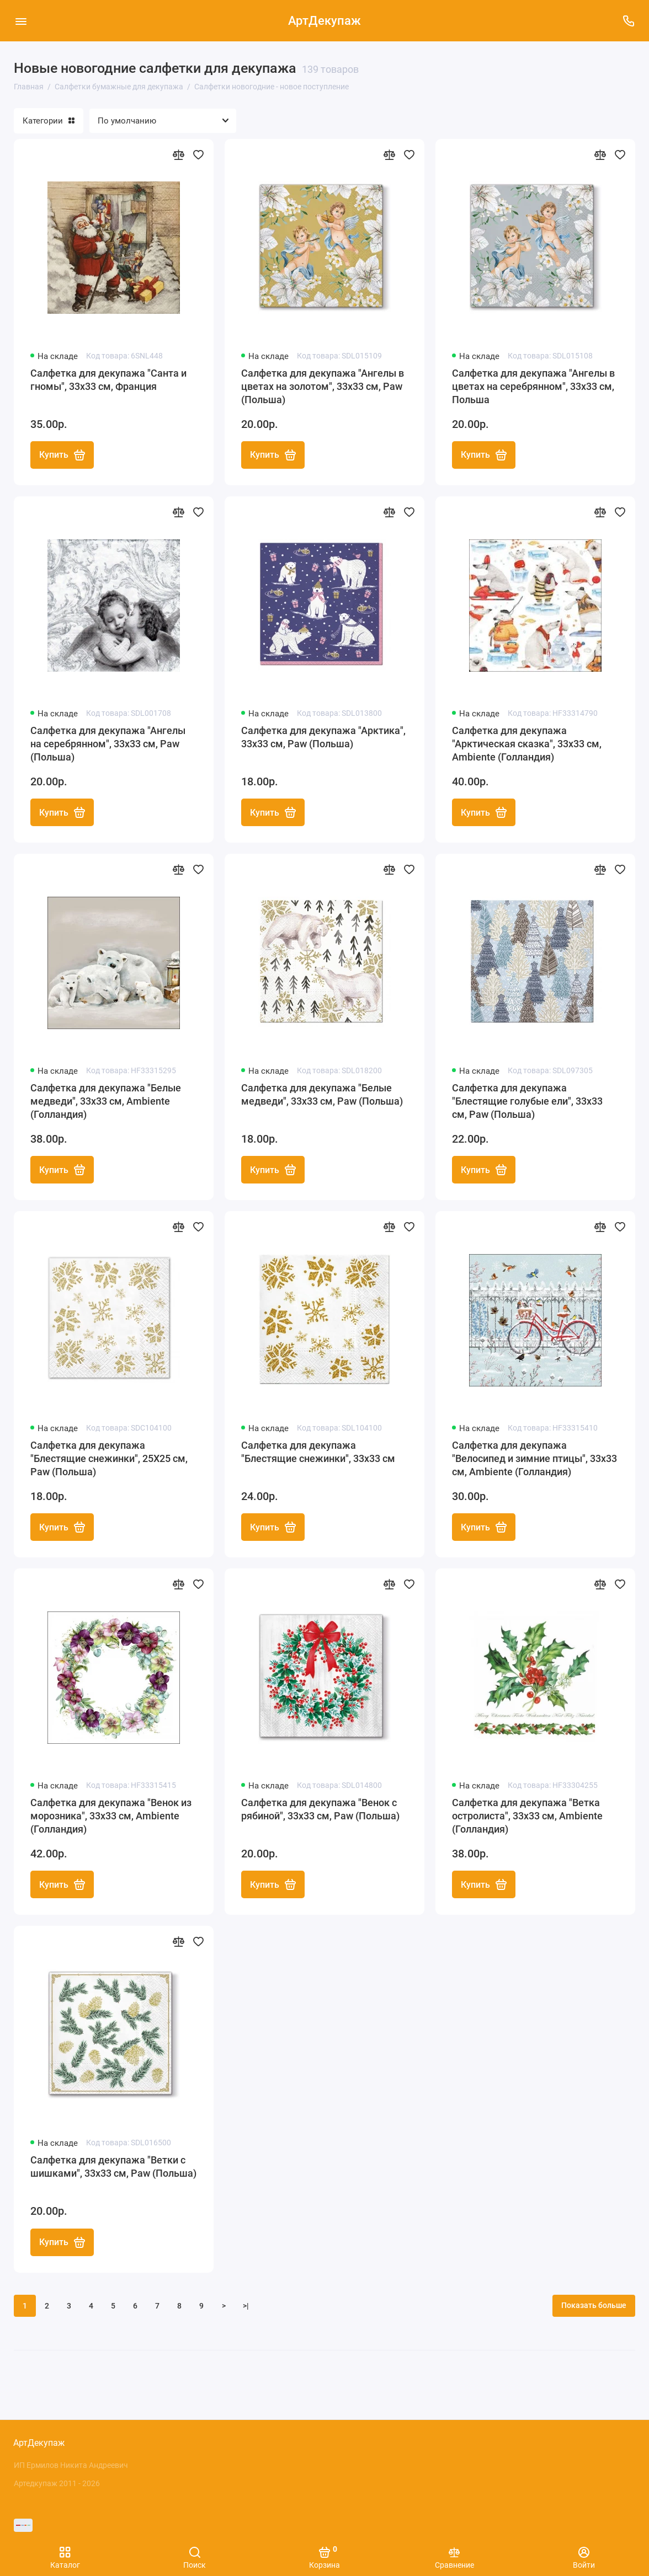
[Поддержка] (628, 20)
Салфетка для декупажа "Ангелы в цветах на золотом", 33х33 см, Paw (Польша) (322, 386)
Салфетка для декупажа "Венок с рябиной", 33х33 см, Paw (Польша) (320, 1811)
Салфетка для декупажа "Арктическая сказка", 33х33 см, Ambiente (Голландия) (527, 744)
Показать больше (593, 2308)
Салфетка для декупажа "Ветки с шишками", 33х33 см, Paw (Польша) (113, 2169)
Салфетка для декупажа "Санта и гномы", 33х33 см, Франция (108, 379)
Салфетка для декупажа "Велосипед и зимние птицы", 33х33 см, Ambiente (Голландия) (534, 1460)
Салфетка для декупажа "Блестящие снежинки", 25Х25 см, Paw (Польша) (109, 1460)
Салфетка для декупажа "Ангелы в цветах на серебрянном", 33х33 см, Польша (533, 386)
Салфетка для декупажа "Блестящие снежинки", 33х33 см (318, 1453)
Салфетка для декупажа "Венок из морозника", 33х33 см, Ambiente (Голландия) (110, 1818)
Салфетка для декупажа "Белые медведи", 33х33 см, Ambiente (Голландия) (105, 1102)
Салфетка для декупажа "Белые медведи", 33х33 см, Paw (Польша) (322, 1095)
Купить (62, 455)
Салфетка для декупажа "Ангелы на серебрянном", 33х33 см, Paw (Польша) (107, 744)
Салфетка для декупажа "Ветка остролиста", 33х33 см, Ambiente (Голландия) (527, 1818)
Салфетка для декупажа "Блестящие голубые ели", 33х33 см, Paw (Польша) (527, 1102)
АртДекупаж (324, 21)
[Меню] (20, 20)
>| (246, 2308)
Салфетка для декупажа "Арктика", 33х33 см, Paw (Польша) (323, 737)
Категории (49, 121)
